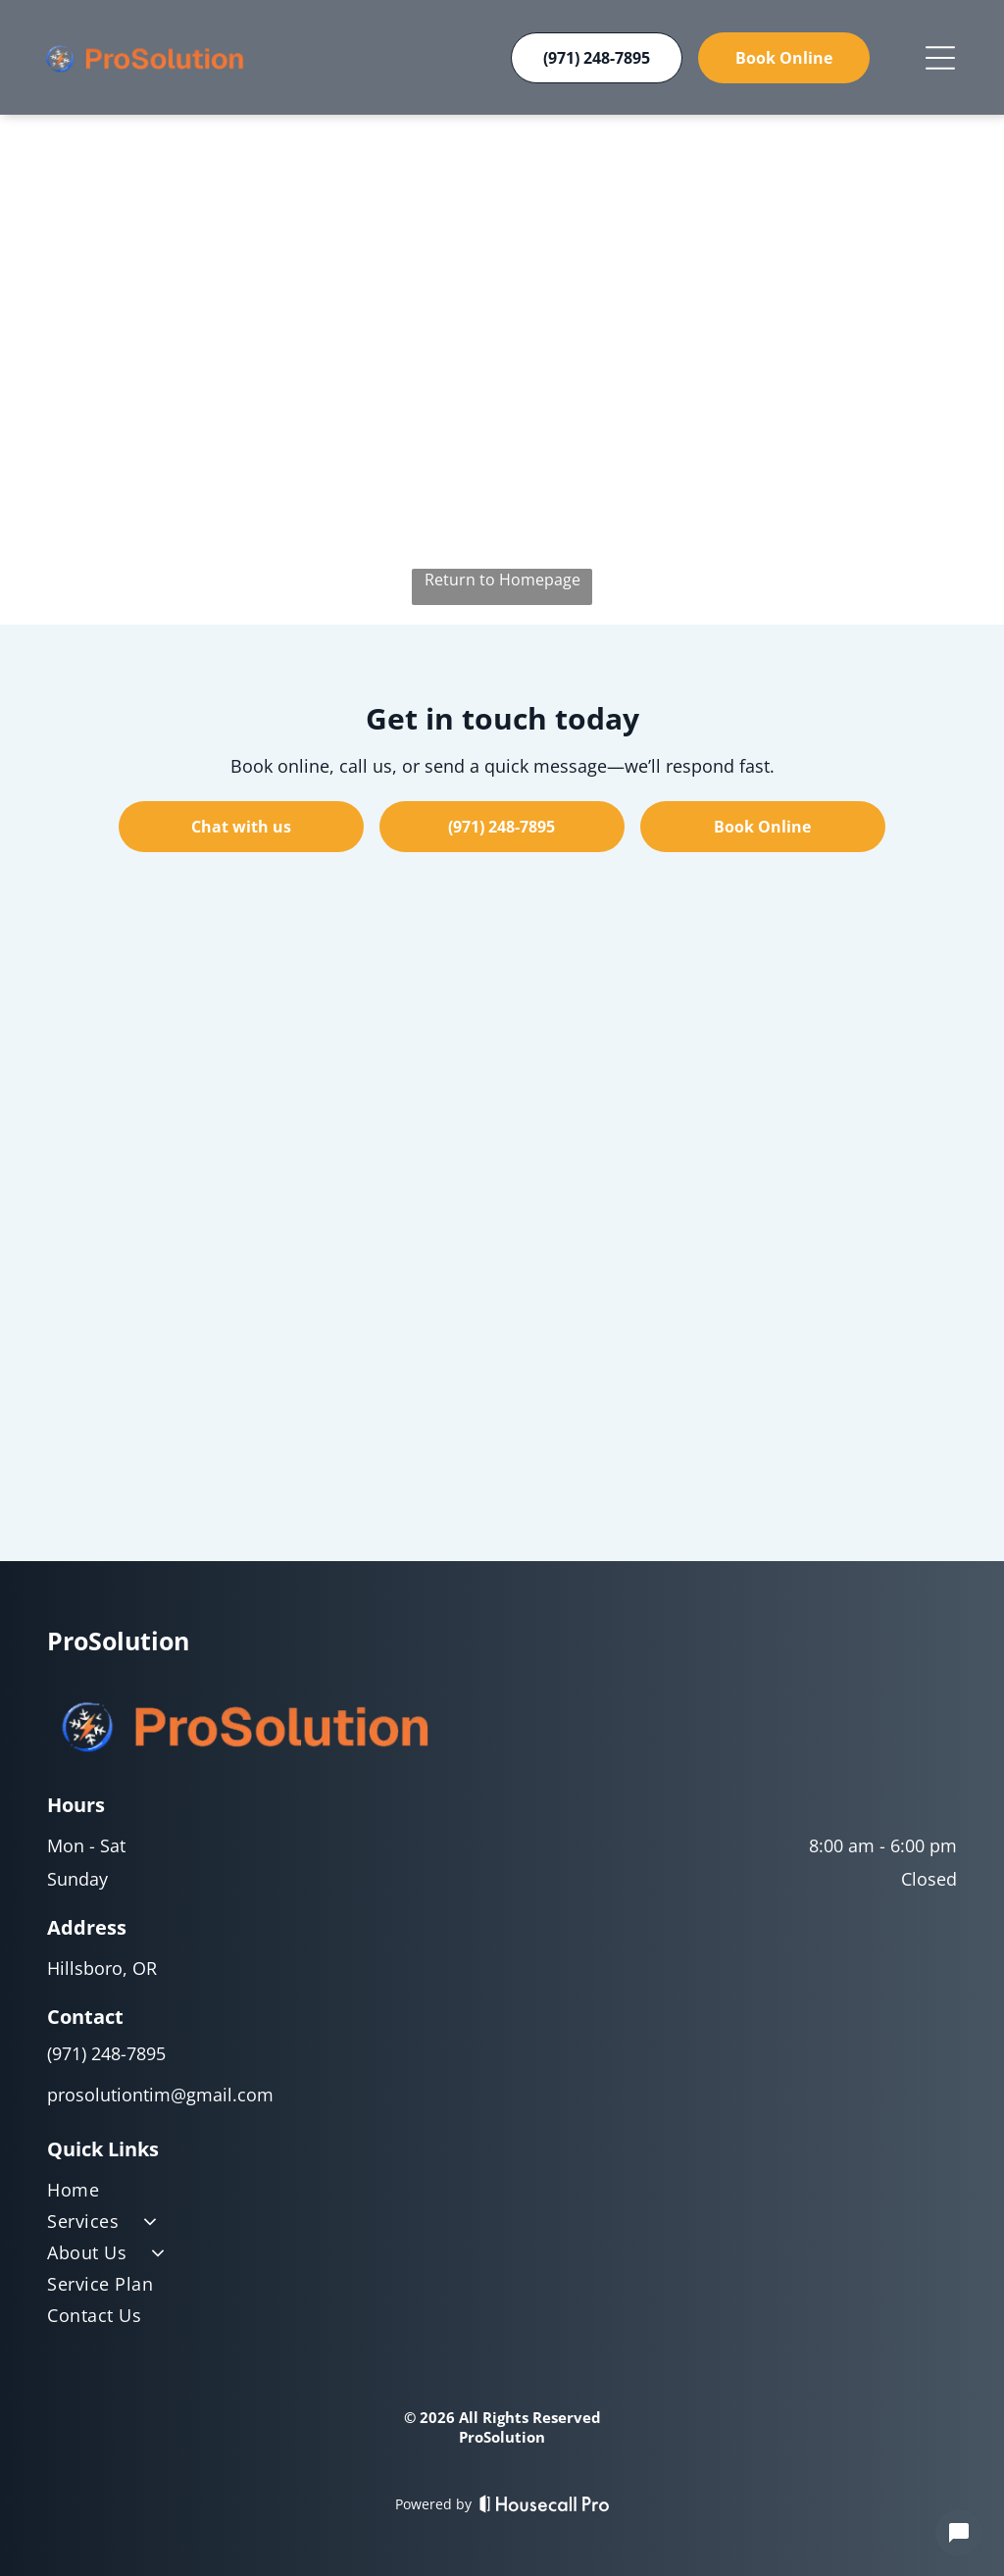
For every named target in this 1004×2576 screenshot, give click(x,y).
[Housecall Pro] (544, 2503)
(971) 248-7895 (106, 2053)
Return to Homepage (502, 579)
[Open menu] (940, 58)
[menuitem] (502, 2193)
